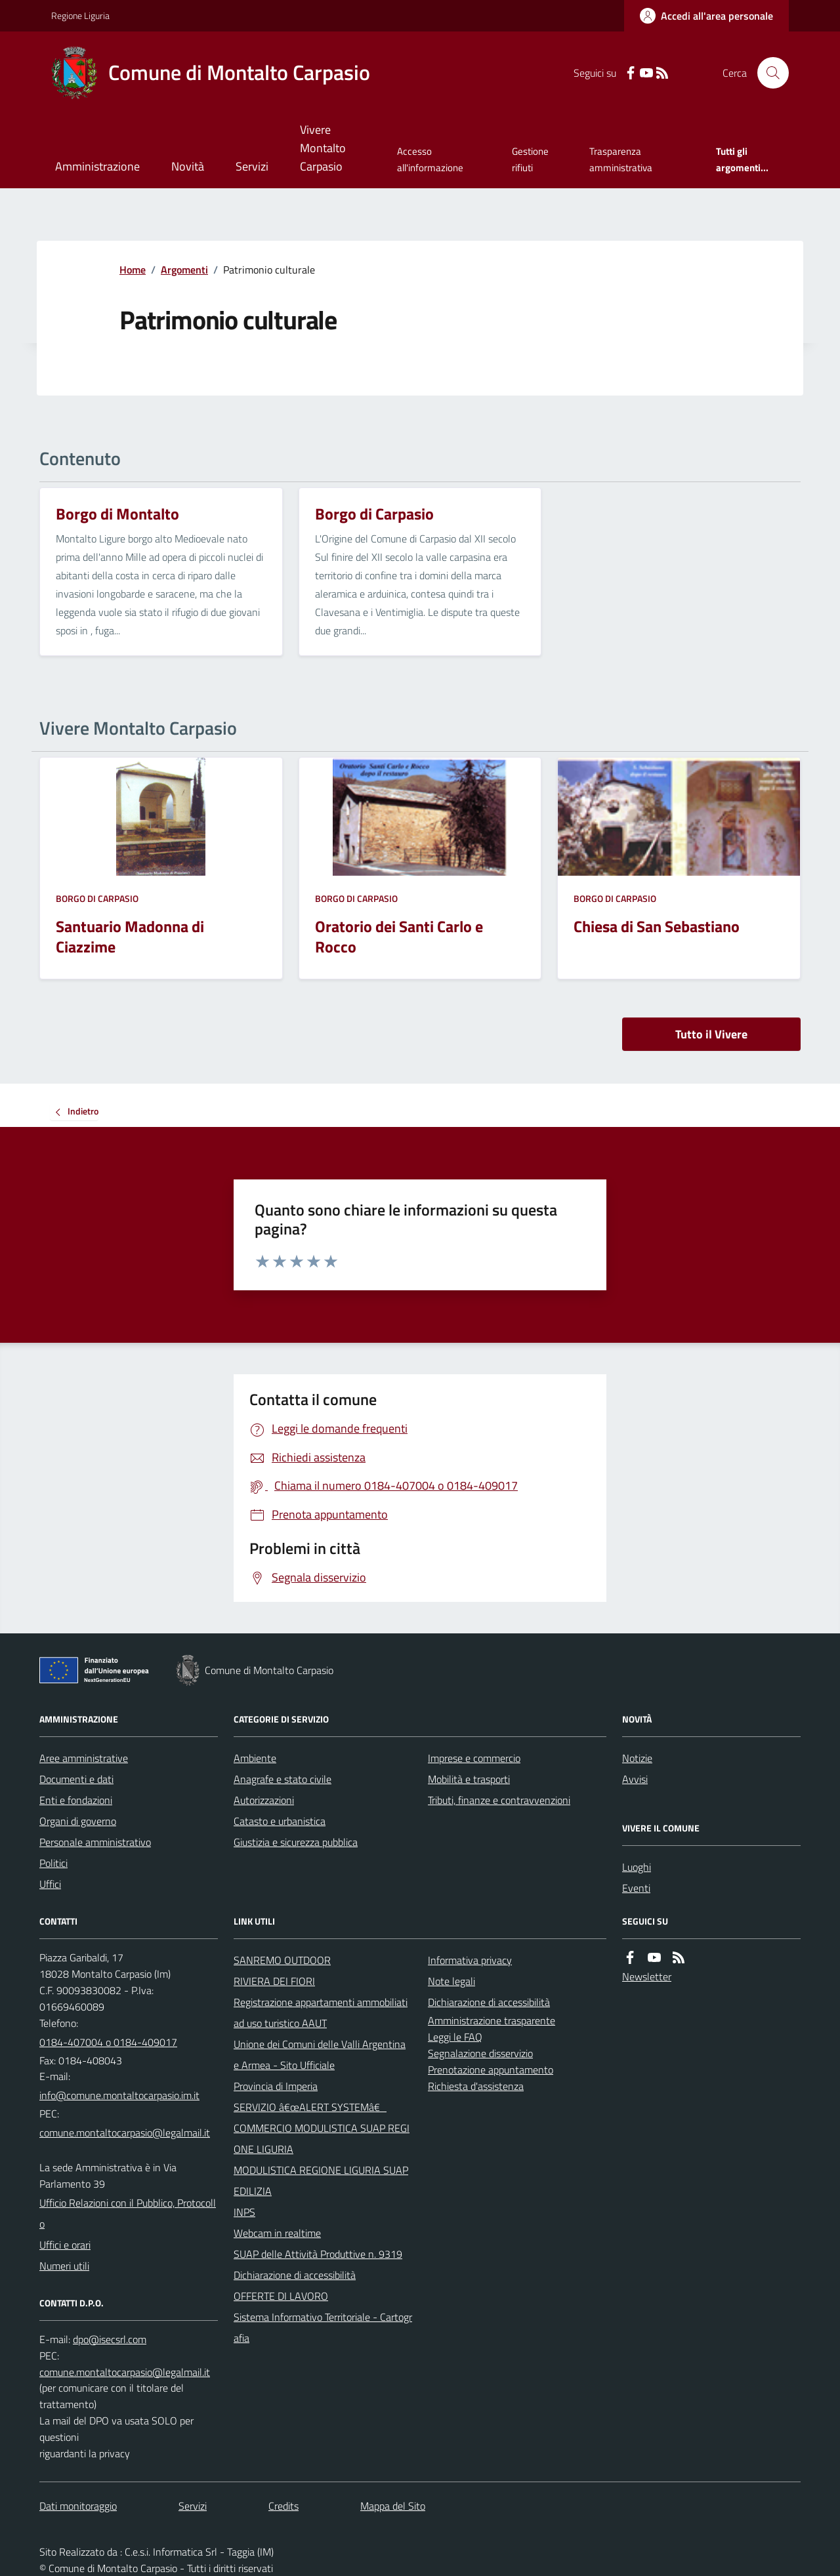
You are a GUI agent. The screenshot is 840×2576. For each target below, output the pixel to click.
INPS (244, 2212)
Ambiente (255, 1758)
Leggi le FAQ (455, 2037)
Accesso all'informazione (430, 159)
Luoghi (636, 1867)
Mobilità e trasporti (469, 1779)
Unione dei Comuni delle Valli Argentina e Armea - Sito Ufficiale (320, 2054)
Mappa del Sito (392, 2506)
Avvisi (635, 1779)
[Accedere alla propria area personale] (706, 15)
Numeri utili (64, 2266)
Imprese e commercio (474, 1758)
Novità (187, 166)
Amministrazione (97, 166)
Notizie (637, 1758)
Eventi (636, 1888)
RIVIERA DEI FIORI (274, 1981)
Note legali (451, 1981)
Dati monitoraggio (78, 2506)
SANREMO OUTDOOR (282, 1960)
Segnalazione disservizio (480, 2053)
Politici (53, 1863)
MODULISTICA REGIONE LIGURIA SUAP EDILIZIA (321, 2180)
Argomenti (184, 269)
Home (132, 269)
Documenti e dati (76, 1779)
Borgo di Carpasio (97, 898)
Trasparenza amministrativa (620, 159)
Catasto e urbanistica (280, 1821)
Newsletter (646, 1976)
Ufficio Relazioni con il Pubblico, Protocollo (127, 2213)
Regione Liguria (80, 15)
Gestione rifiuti (530, 159)
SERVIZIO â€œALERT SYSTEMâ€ (310, 2107)
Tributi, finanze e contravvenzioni (499, 1800)
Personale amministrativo (95, 1842)
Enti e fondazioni (75, 1800)
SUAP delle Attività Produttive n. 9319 (318, 2254)
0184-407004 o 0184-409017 (108, 2042)
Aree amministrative (83, 1758)
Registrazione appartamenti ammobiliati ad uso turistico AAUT (321, 2012)
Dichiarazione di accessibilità (295, 2275)
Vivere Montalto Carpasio (323, 148)
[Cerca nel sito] (768, 73)
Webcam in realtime (277, 2233)
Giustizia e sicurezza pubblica (296, 1842)
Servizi (252, 166)
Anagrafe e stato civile (282, 1779)
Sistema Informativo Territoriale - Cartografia (323, 2327)
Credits (283, 2506)
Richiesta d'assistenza (476, 2086)
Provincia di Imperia (276, 2086)
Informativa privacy (470, 1960)
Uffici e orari (65, 2245)
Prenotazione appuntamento (490, 2069)
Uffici (50, 1884)
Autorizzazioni (264, 1800)
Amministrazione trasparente (491, 2020)
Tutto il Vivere (711, 1034)
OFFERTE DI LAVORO (281, 2296)
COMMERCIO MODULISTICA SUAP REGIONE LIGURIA (322, 2138)
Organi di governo (77, 1821)
